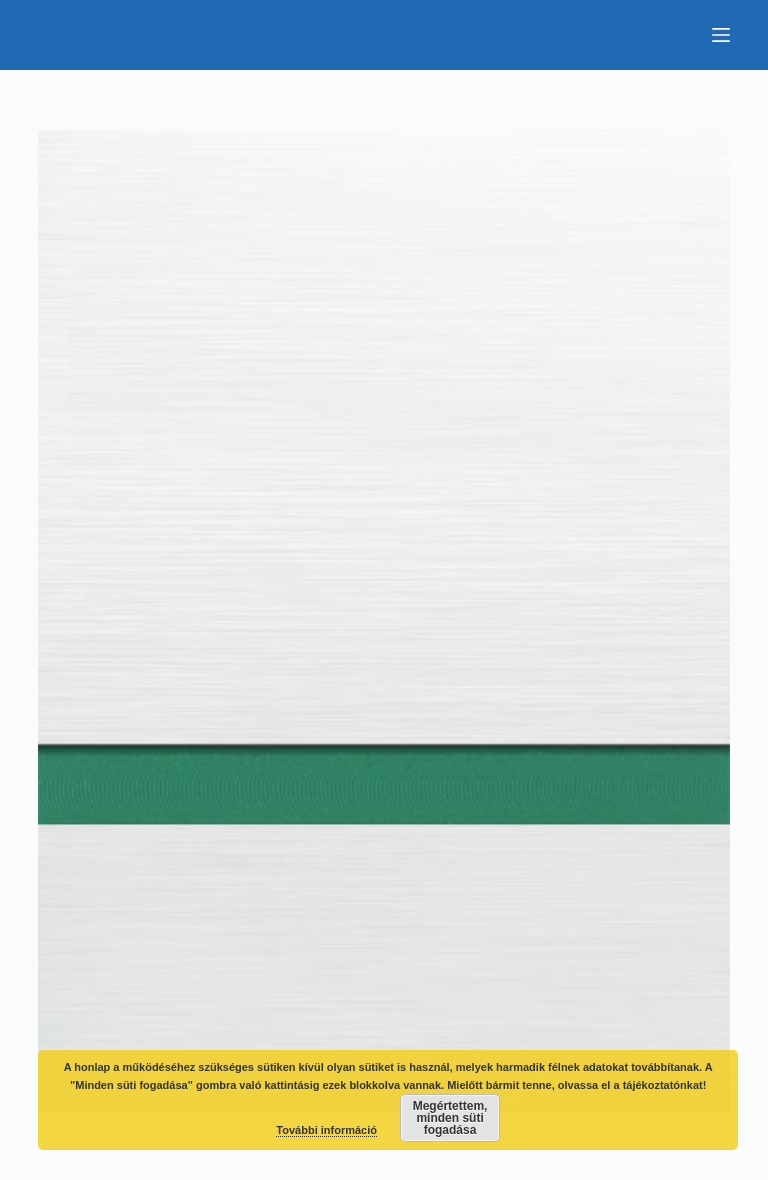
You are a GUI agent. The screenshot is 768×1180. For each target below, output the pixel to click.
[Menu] (721, 35)
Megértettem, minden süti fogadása (450, 1118)
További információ (326, 1130)
